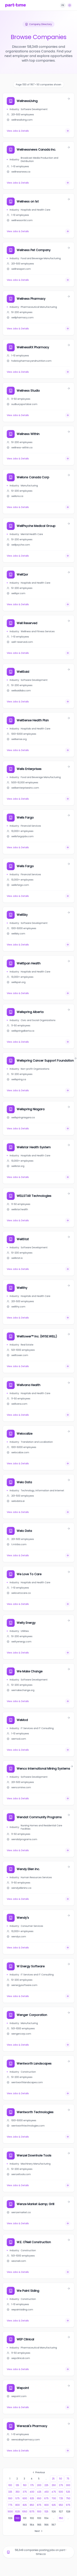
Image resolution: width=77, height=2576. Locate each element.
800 (17, 2505)
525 (68, 2491)
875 (39, 2505)
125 (17, 2485)
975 (68, 2505)
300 (68, 2485)
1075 (31, 2511)
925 (54, 2505)
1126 (54, 2511)
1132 (32, 2518)
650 (39, 2498)
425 (39, 2491)
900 (46, 2505)
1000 (10, 2511)
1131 (24, 2518)
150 (24, 2485)
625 (32, 2498)
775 (10, 2505)
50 (60, 2478)
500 (61, 2491)
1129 (10, 2518)
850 (32, 2505)
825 (25, 2505)
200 (39, 2485)
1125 (46, 2511)
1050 (24, 2511)
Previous (38, 2472)
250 (54, 2485)
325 (10, 2491)
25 (53, 2478)
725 (61, 2498)
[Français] (62, 5)
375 (25, 2491)
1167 (53, 2524)
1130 (17, 2518)
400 (32, 2491)
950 (61, 2505)
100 (10, 2485)
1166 (46, 2524)
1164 (32, 2524)
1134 (46, 2518)
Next (39, 2531)
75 (67, 2478)
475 (53, 2491)
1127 (61, 2511)
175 (32, 2485)
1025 (17, 2511)
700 (53, 2498)
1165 (39, 2524)
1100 (39, 2511)
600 (25, 2498)
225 (46, 2485)
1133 (39, 2518)
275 (61, 2485)
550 (10, 2498)
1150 (61, 2518)
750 (68, 2498)
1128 (68, 2511)
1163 (25, 2524)
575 (17, 2498)
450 (46, 2491)
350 (17, 2491)
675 (46, 2498)
